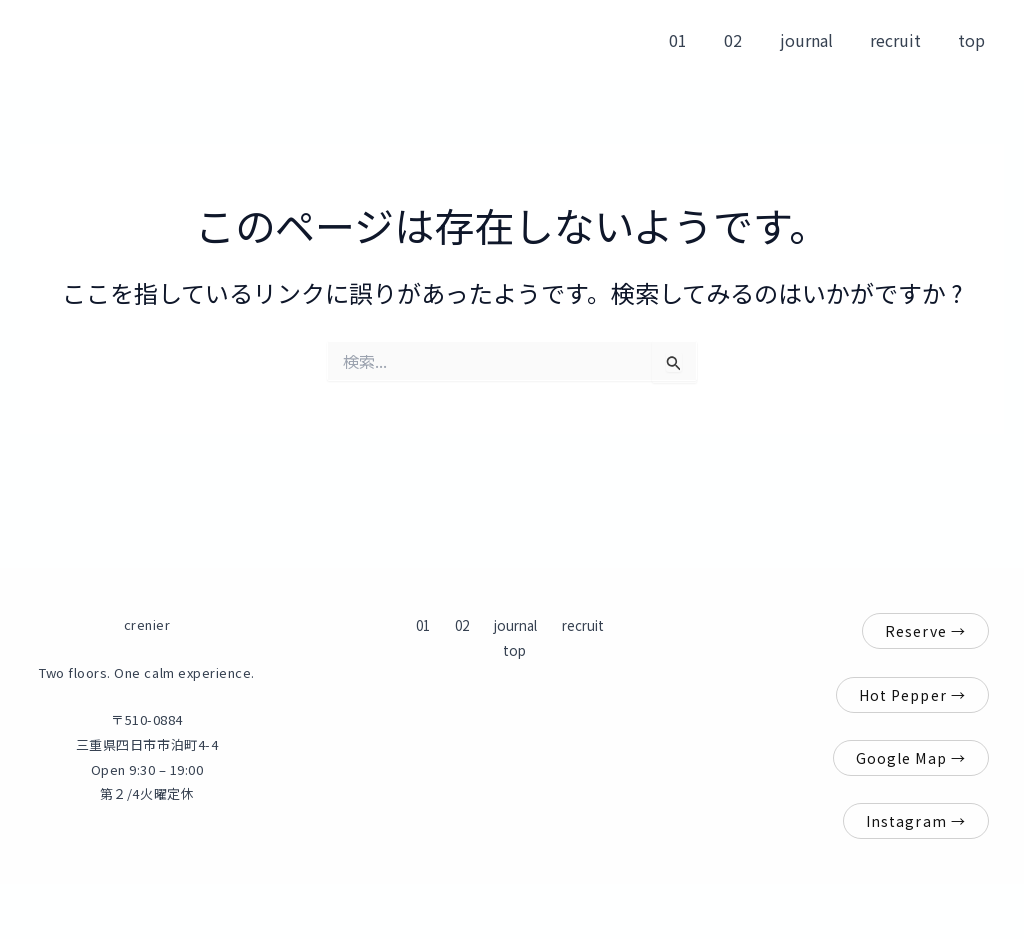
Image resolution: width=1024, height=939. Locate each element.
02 (752, 40)
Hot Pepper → (912, 695)
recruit (903, 40)
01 (702, 40)
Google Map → (911, 758)
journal (819, 40)
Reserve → (925, 631)
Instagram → (916, 821)
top (974, 40)
